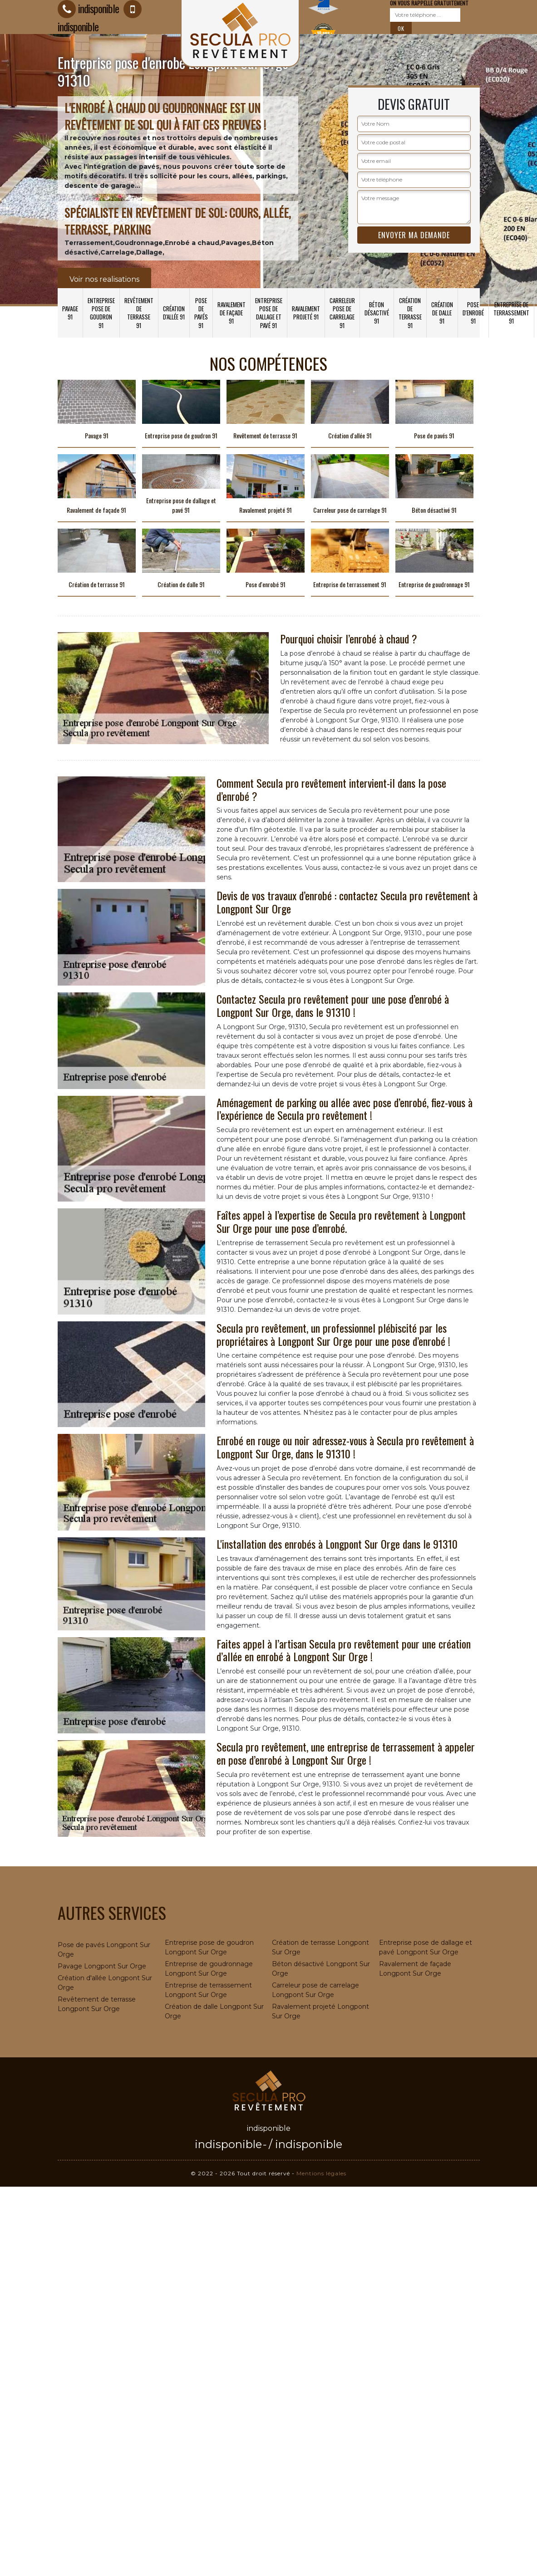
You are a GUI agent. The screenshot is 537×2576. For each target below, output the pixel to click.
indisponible (228, 2144)
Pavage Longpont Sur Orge (102, 1966)
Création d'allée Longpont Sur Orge (105, 1983)
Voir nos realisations (104, 279)
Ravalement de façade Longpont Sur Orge (415, 1968)
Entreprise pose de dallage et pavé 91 (268, 313)
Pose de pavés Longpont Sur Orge (104, 1949)
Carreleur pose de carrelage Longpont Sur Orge (315, 1990)
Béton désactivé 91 (377, 312)
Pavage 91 (70, 312)
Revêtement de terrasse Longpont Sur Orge (97, 2004)
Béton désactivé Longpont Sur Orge (321, 1968)
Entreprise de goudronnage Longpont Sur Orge (209, 1968)
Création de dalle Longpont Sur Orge (214, 2011)
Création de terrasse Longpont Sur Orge (320, 1947)
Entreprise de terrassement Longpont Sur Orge (208, 1990)
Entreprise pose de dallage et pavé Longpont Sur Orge (425, 1947)
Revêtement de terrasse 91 (138, 313)
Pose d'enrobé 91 (473, 312)
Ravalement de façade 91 (231, 312)
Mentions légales (321, 2173)
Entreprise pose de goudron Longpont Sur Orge (209, 1947)
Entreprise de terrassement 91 (511, 312)
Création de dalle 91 (442, 312)
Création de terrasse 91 (410, 313)
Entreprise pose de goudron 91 (101, 313)
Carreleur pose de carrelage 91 (342, 313)
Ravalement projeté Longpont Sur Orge (320, 2011)
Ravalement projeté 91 (306, 312)
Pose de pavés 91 (201, 313)
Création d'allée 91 (174, 312)
